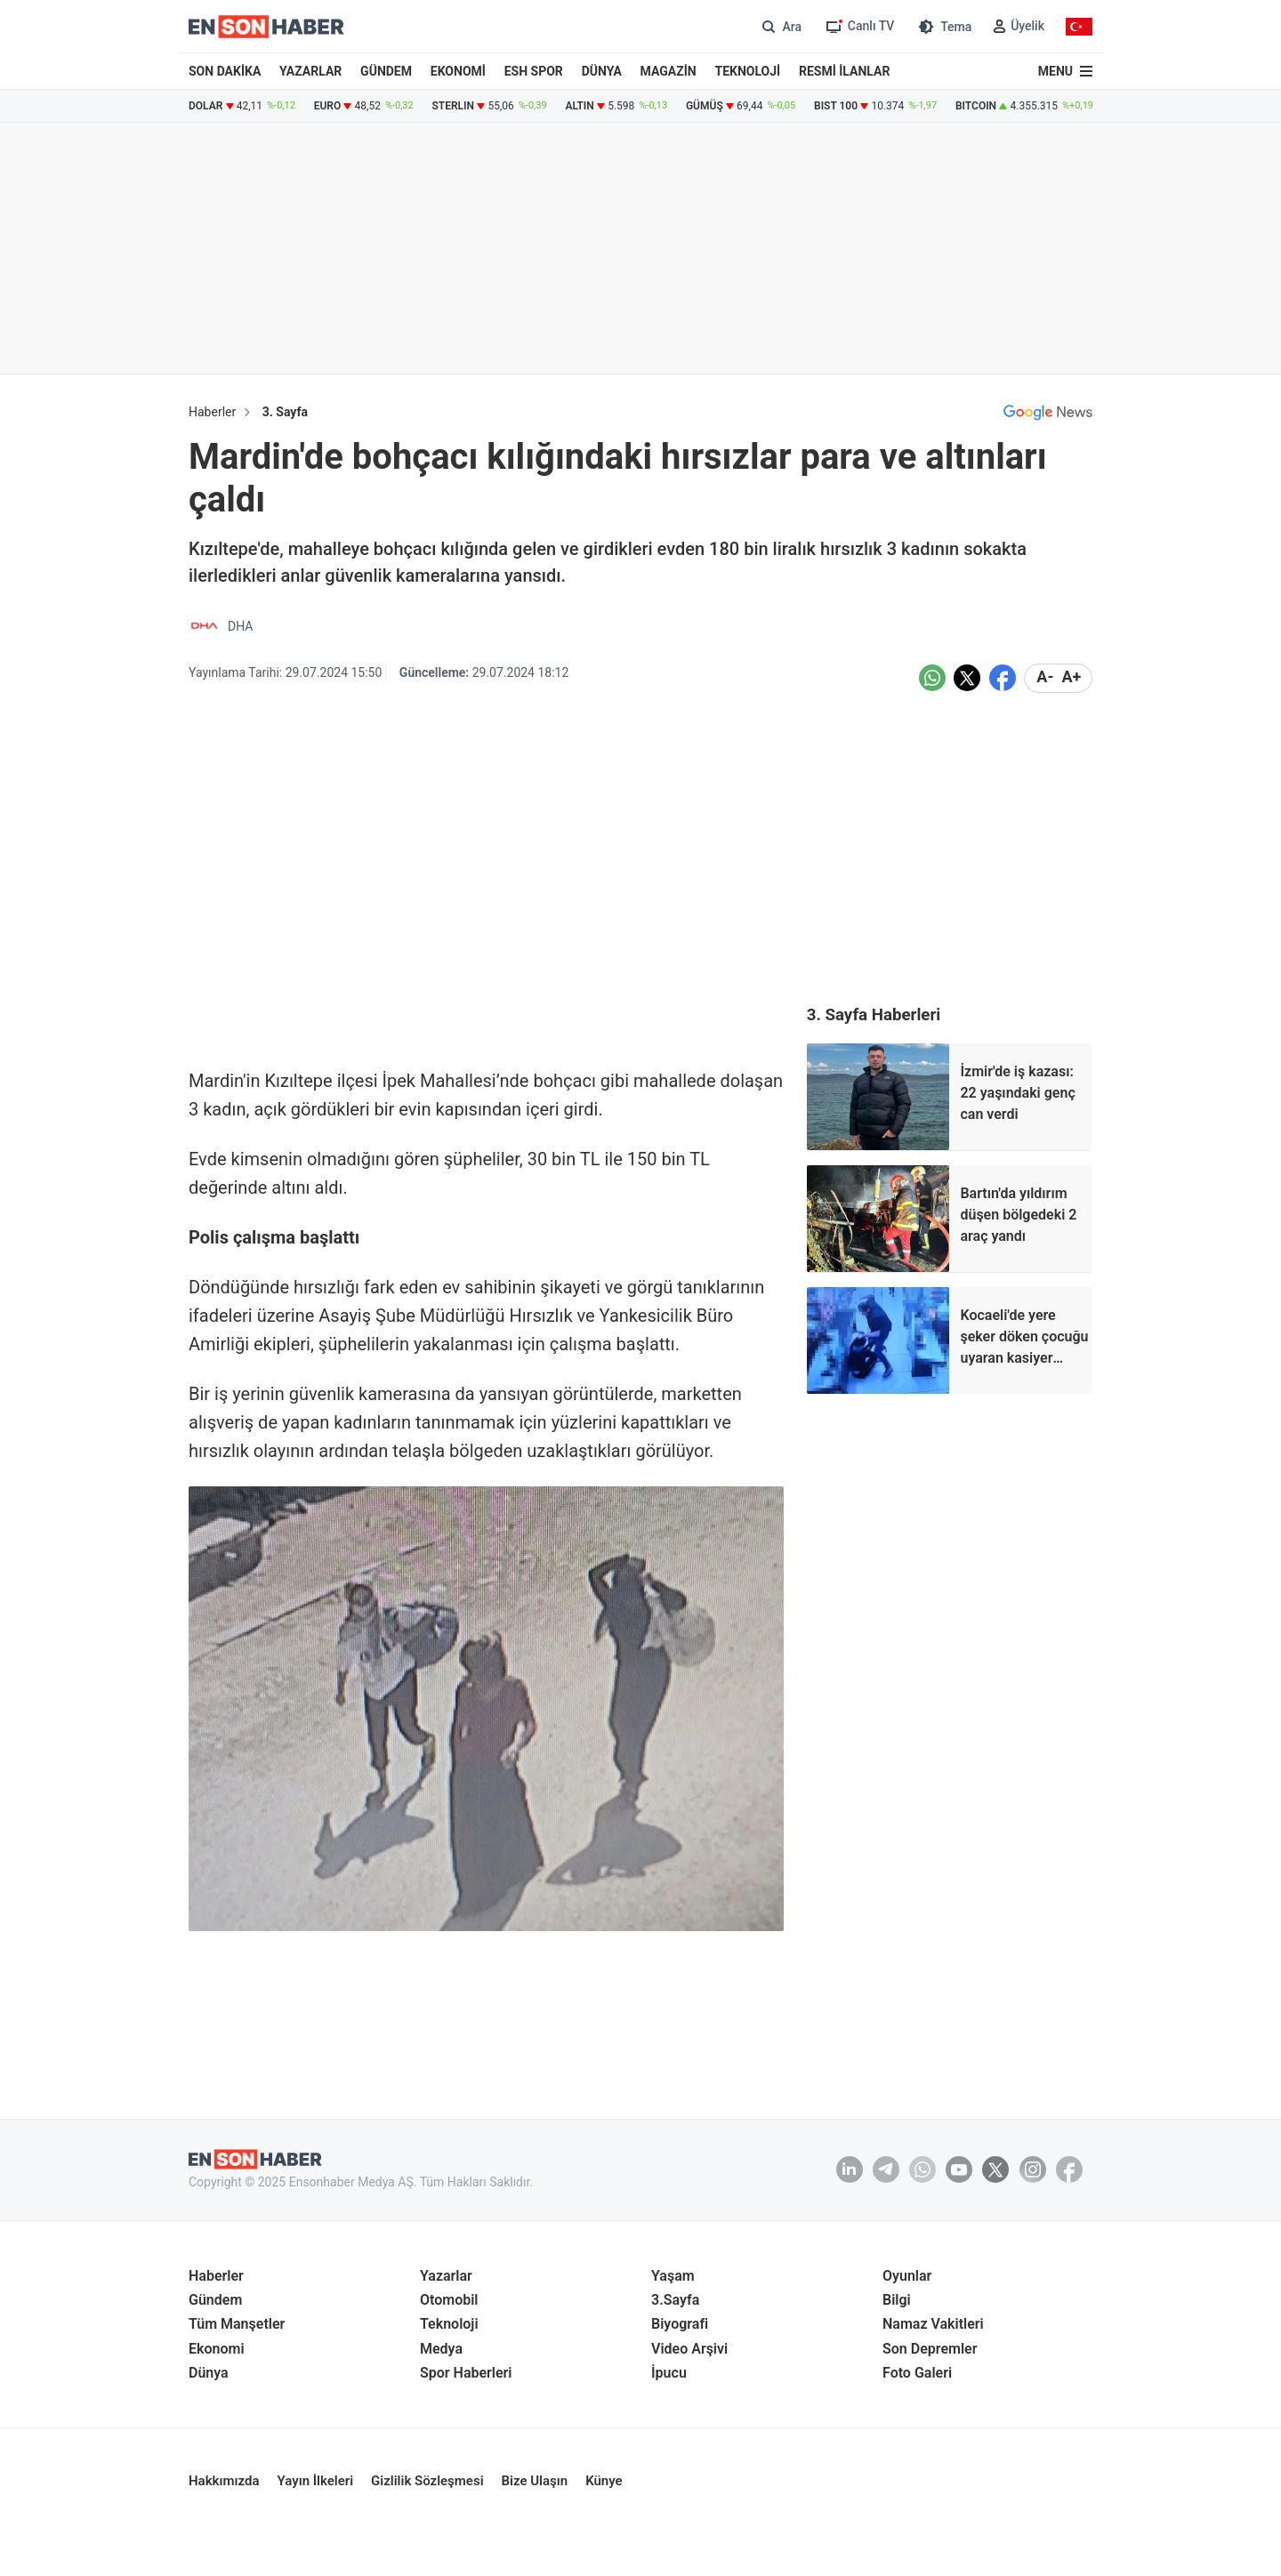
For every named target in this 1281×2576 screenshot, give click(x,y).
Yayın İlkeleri (316, 2481)
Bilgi (896, 2299)
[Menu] (1065, 71)
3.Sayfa (675, 2299)
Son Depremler (929, 2348)
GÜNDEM (386, 71)
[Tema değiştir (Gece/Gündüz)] (943, 26)
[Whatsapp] (922, 2169)
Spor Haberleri (466, 2372)
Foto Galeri (917, 2372)
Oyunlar (906, 2275)
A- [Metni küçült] (1044, 677)
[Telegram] (886, 2169)
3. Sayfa (285, 412)
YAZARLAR (310, 71)
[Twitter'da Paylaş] (967, 677)
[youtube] (959, 2169)
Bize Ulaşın (535, 2481)
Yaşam (673, 2275)
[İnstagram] (1032, 2169)
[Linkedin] (849, 2169)
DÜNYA (602, 71)
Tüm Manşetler (237, 2323)
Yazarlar (446, 2275)
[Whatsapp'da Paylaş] (932, 677)
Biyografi (679, 2323)
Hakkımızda (224, 2481)
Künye (604, 2481)
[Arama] (780, 26)
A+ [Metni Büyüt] (1071, 677)
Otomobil (449, 2299)
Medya (441, 2348)
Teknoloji (449, 2323)
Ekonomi (217, 2348)
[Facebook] (1069, 2169)
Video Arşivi (689, 2348)
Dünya (209, 2372)
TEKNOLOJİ (748, 71)
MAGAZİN (668, 71)
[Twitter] (995, 2169)
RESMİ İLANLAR (844, 71)
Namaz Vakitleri (933, 2323)
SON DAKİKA (225, 71)
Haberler (212, 412)
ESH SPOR (533, 71)
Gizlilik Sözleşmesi (427, 2481)
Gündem (215, 2299)
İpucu (669, 2372)
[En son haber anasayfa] (255, 2159)
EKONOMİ (458, 71)
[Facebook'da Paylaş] (1002, 677)
